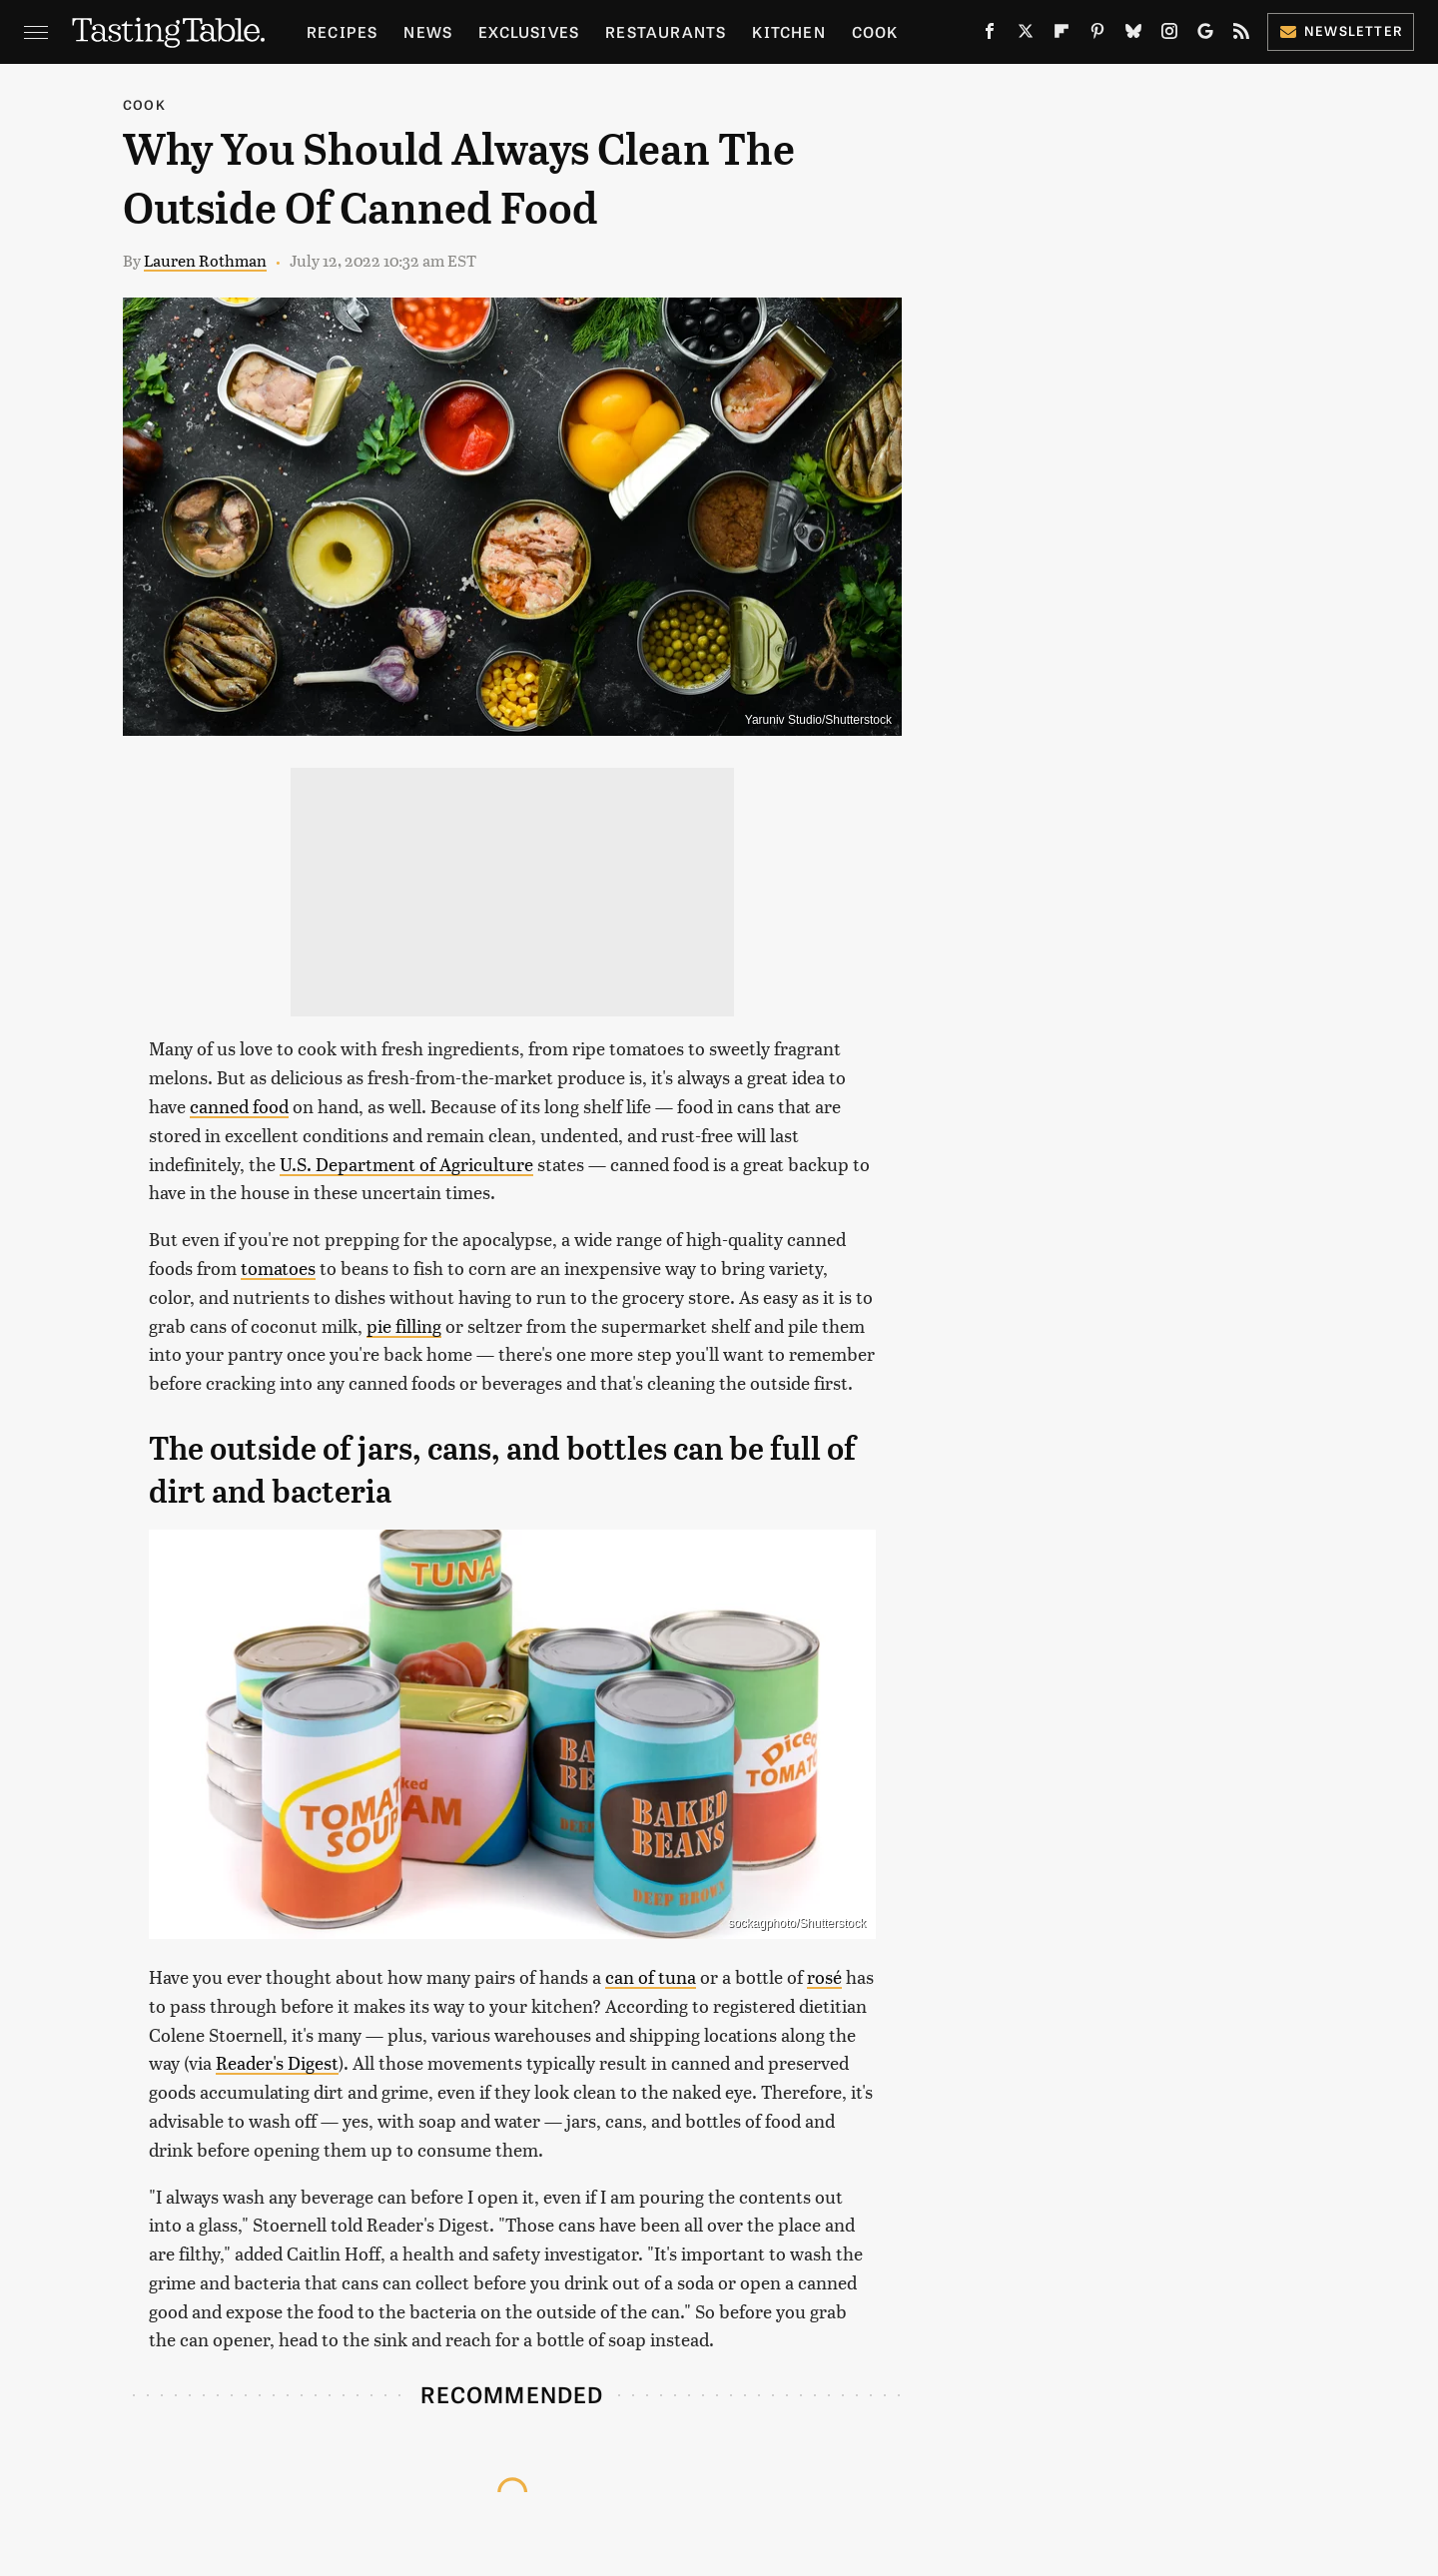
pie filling (403, 1325)
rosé (824, 1976)
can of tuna (650, 1976)
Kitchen (788, 31)
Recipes (342, 31)
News (427, 31)
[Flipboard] (1062, 35)
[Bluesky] (1133, 35)
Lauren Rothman (205, 260)
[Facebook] (990, 35)
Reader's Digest (277, 2062)
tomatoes (278, 1267)
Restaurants (665, 31)
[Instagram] (1169, 35)
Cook (875, 31)
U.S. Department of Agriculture (406, 1163)
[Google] (1205, 35)
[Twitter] (1026, 35)
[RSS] (1241, 35)
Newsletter (1340, 30)
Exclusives (528, 31)
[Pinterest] (1097, 35)
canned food (239, 1105)
